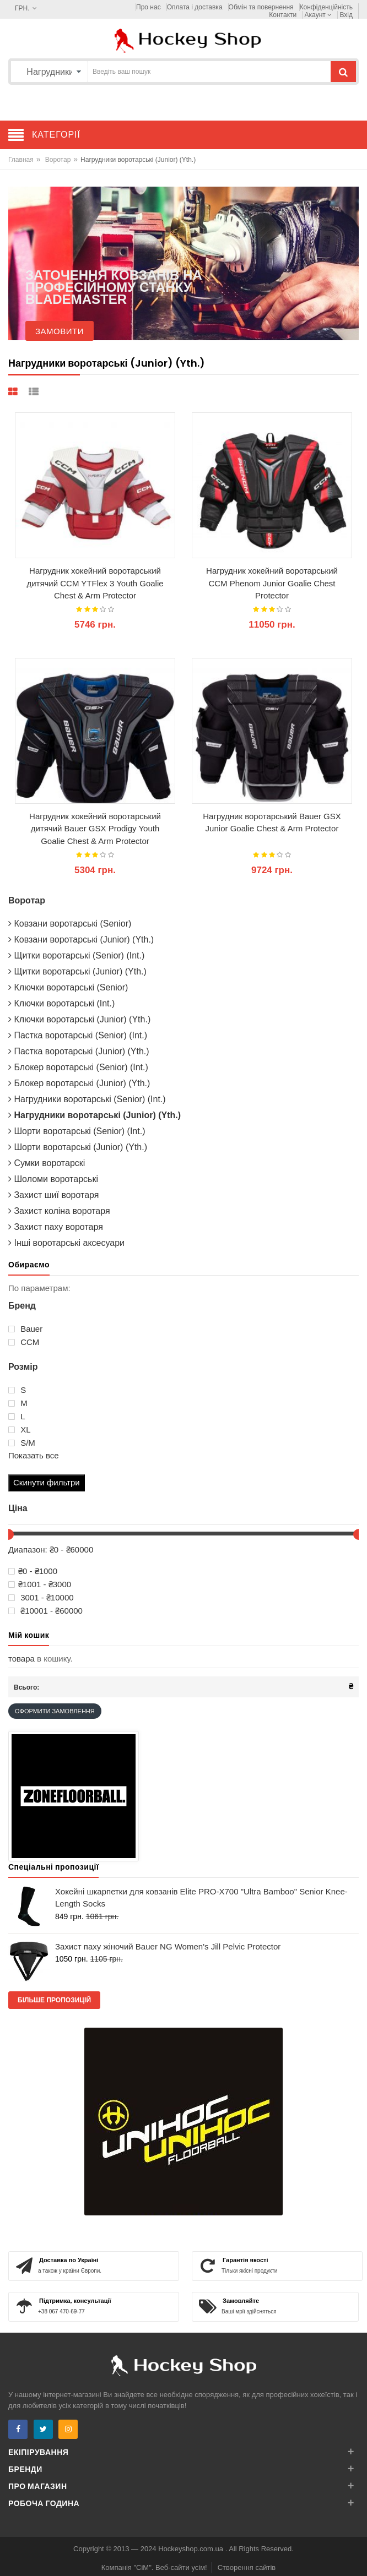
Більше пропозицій (54, 2000)
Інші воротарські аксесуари (66, 1243)
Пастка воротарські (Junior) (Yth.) (78, 1051)
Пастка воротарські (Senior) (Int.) (77, 1035)
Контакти (282, 15)
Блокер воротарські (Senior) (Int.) (78, 1067)
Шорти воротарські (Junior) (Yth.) (77, 1147)
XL (19, 1429)
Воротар (58, 160)
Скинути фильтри (46, 1482)
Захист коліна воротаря (59, 1211)
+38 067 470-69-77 (61, 2311)
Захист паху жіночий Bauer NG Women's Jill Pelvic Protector (167, 1946)
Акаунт (318, 15)
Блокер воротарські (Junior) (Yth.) (79, 1083)
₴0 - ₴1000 (32, 1571)
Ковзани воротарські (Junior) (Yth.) (81, 939)
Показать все (33, 1455)
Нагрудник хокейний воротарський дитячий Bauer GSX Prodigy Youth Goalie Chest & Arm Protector (95, 829)
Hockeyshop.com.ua (191, 2549)
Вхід (346, 15)
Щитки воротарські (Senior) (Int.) (76, 955)
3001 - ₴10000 (41, 1597)
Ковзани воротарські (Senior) (69, 923)
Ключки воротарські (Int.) (61, 1003)
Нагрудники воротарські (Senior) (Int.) (87, 1099)
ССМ (23, 1342)
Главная (21, 160)
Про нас (148, 7)
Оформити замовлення (55, 1711)
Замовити (59, 331)
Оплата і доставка (195, 7)
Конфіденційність (326, 7)
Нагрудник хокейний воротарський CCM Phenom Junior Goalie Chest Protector (272, 583)
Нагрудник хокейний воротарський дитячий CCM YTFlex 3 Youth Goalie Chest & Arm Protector (94, 583)
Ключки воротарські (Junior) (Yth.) (79, 1019)
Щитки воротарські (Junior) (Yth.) (77, 971)
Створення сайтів (247, 2567)
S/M (21, 1443)
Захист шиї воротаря (53, 1195)
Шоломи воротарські (53, 1179)
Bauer (25, 1329)
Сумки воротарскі (46, 1163)
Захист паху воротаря (55, 1227)
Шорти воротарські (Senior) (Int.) (76, 1131)
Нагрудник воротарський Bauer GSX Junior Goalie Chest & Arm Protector (272, 823)
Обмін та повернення (261, 7)
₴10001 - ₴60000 (45, 1611)
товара (21, 1658)
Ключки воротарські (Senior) (68, 987)
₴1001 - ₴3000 (39, 1584)
